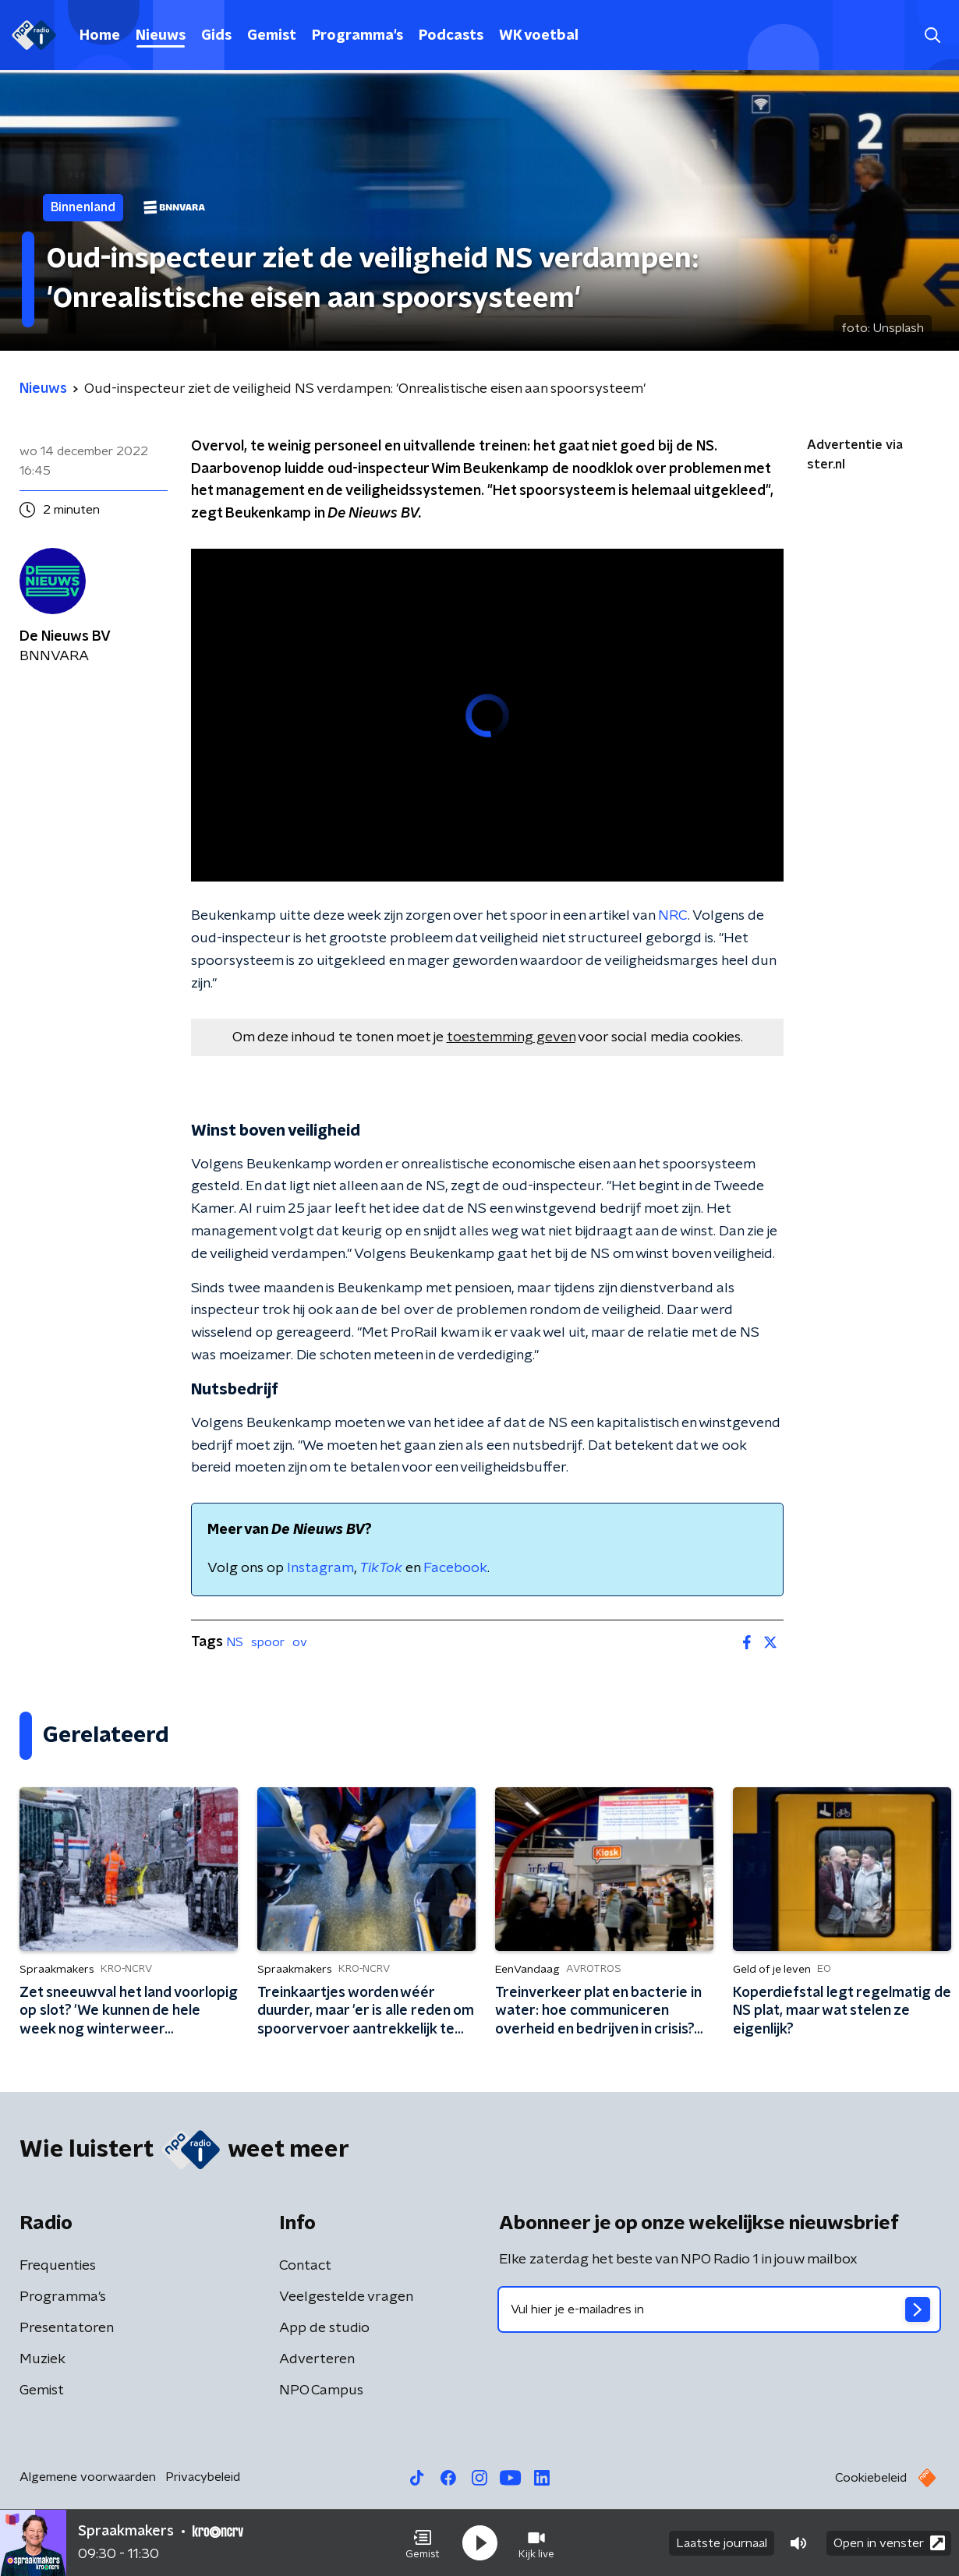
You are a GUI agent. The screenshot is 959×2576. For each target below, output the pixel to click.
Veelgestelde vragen (346, 2297)
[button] (423, 2543)
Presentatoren (66, 2328)
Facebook (455, 1568)
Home (100, 36)
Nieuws (161, 36)
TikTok (380, 1568)
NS (234, 1642)
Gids (216, 36)
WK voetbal (539, 36)
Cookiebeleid (871, 2478)
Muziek (42, 2359)
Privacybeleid (202, 2477)
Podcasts (451, 36)
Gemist (271, 36)
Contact (305, 2266)
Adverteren (317, 2359)
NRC (673, 916)
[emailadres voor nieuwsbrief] (719, 2309)
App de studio (324, 2328)
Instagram (320, 1568)
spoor (268, 1642)
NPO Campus (321, 2390)
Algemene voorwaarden (87, 2477)
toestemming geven (511, 1037)
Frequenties (57, 2266)
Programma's (357, 36)
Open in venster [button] (889, 2542)
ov (299, 1642)
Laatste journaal (721, 2543)
